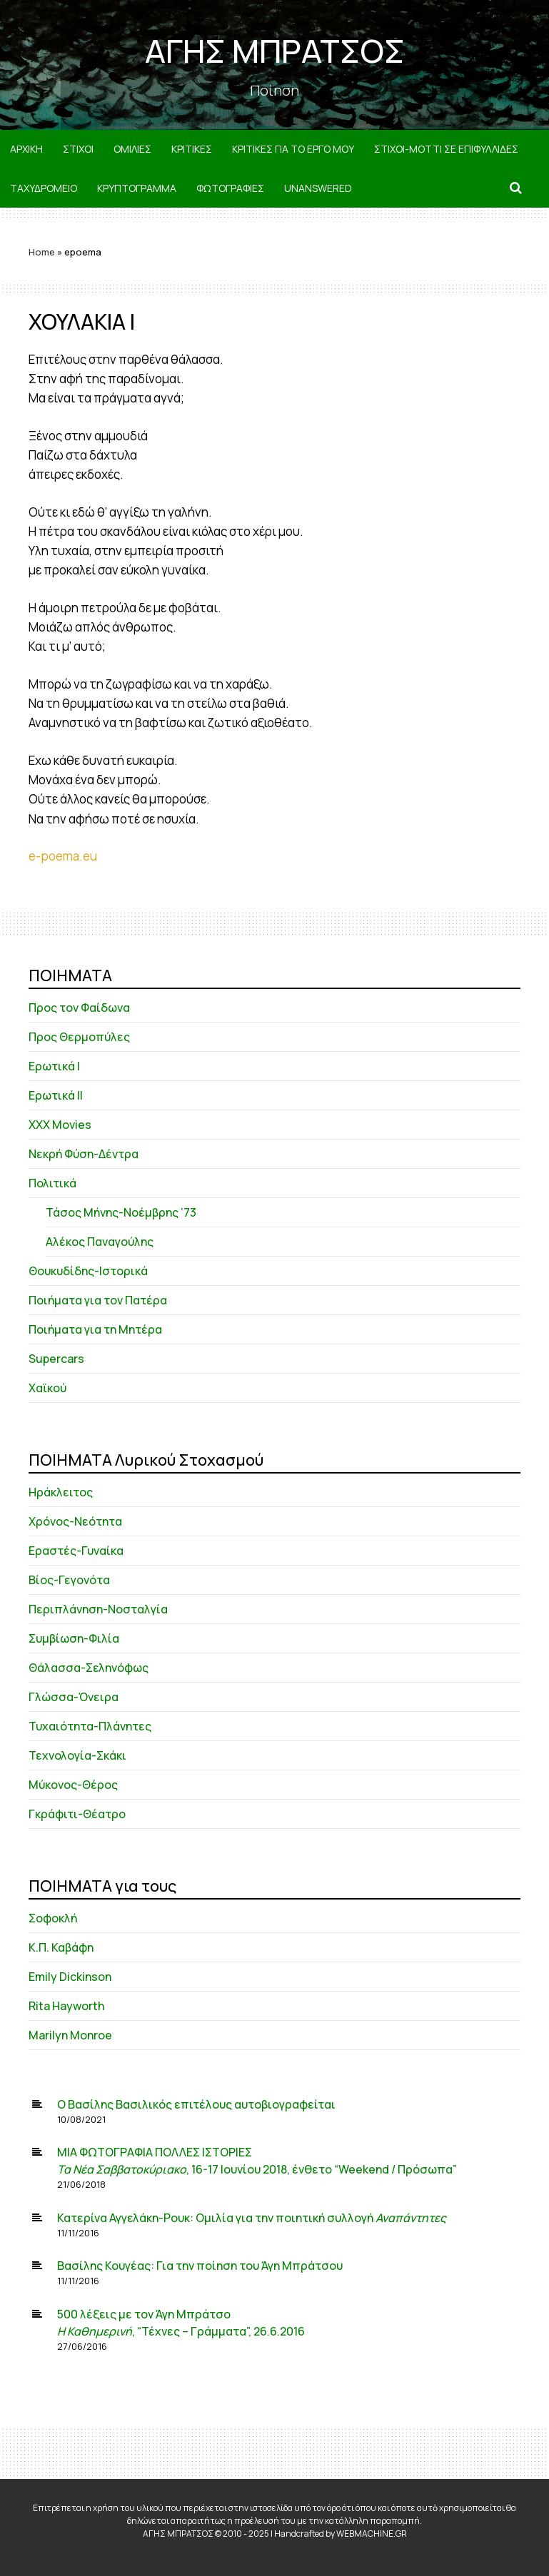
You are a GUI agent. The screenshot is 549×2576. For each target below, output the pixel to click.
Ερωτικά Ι (54, 1066)
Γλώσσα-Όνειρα (74, 1697)
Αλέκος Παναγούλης (99, 1241)
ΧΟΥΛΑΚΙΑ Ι (82, 321)
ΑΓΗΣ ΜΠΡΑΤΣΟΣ (275, 51)
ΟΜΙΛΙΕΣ (132, 149)
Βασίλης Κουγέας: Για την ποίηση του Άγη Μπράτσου (200, 2265)
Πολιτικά (52, 1183)
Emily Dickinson (70, 1976)
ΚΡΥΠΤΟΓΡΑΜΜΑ (136, 188)
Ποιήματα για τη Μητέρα (95, 1329)
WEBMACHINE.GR (371, 2533)
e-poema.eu (63, 856)
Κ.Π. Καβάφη (61, 1947)
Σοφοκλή (53, 1918)
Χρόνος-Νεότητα (75, 1521)
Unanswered (318, 188)
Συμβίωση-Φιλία (74, 1638)
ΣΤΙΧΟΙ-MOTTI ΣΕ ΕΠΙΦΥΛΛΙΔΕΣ (446, 149)
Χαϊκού (47, 1388)
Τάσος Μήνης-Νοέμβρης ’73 (121, 1212)
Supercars (56, 1358)
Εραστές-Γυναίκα (76, 1550)
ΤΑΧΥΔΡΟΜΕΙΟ (43, 188)
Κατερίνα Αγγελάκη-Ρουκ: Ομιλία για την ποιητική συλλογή (251, 2218)
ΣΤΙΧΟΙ (78, 149)
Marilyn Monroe (70, 2035)
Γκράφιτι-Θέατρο (77, 1814)
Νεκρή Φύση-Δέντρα (83, 1154)
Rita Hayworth (66, 2006)
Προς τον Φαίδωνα (79, 1007)
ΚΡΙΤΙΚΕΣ (191, 149)
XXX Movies (60, 1124)
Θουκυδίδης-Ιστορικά (88, 1271)
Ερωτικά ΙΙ (56, 1095)
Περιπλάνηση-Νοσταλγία (98, 1609)
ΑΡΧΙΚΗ (26, 149)
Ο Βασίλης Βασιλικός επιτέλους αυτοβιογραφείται (196, 2104)
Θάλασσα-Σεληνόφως (88, 1667)
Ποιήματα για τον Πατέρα (98, 1300)
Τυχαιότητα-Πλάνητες (90, 1726)
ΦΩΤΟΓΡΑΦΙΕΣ (230, 188)
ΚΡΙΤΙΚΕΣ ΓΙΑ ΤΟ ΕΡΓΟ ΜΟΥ (293, 149)
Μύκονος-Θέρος (73, 1784)
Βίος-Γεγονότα (69, 1580)
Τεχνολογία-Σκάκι (77, 1755)
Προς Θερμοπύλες (79, 1037)
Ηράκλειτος (61, 1492)
